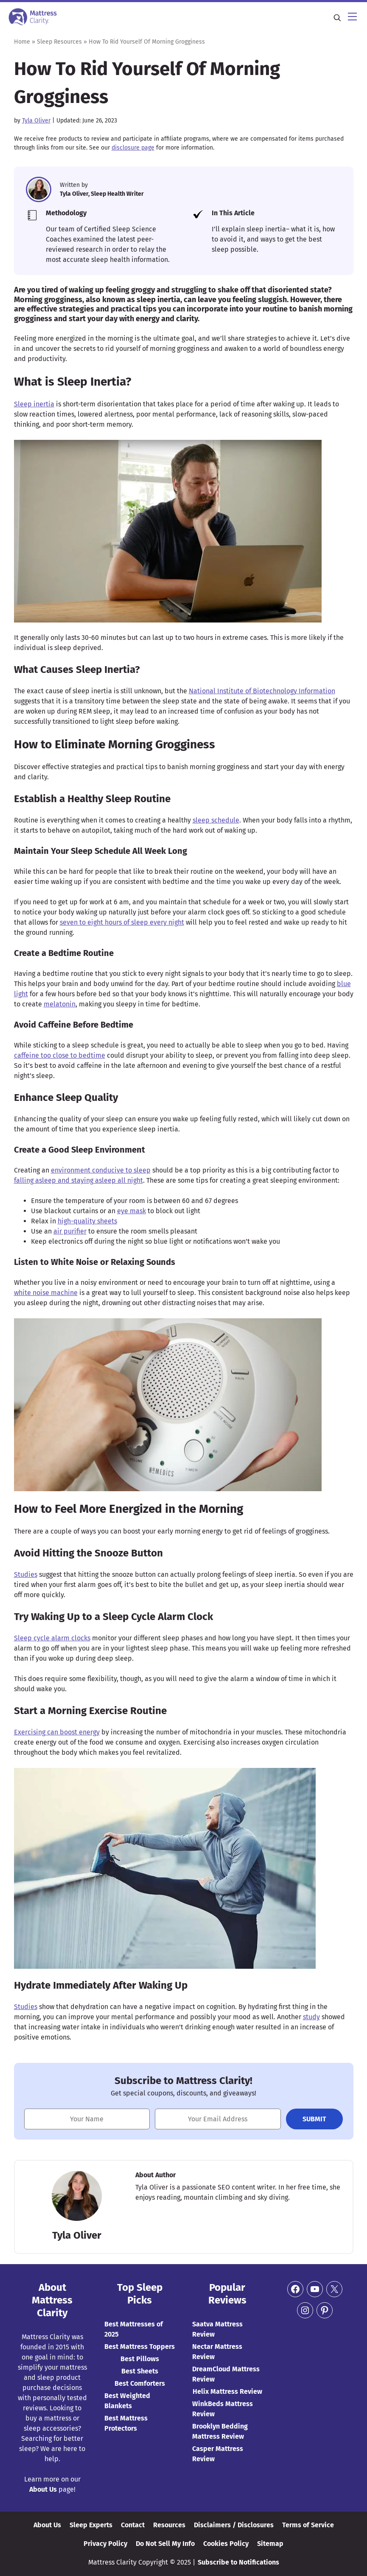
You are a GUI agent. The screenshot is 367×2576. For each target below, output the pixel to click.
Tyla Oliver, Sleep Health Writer (102, 193)
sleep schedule (216, 820)
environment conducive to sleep (101, 1170)
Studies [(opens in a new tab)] (25, 1574)
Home (22, 41)
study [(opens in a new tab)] (311, 2017)
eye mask (131, 1211)
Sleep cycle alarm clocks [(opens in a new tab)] (52, 1638)
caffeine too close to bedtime (59, 1055)
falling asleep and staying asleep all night (78, 1180)
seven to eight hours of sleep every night (122, 922)
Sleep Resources (59, 41)
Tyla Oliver (36, 120)
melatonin (60, 1004)
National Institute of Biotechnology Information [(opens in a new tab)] (262, 691)
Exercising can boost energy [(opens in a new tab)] (57, 1732)
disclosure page (133, 147)
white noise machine (46, 1293)
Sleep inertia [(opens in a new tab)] (34, 404)
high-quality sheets (87, 1221)
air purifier (70, 1231)
